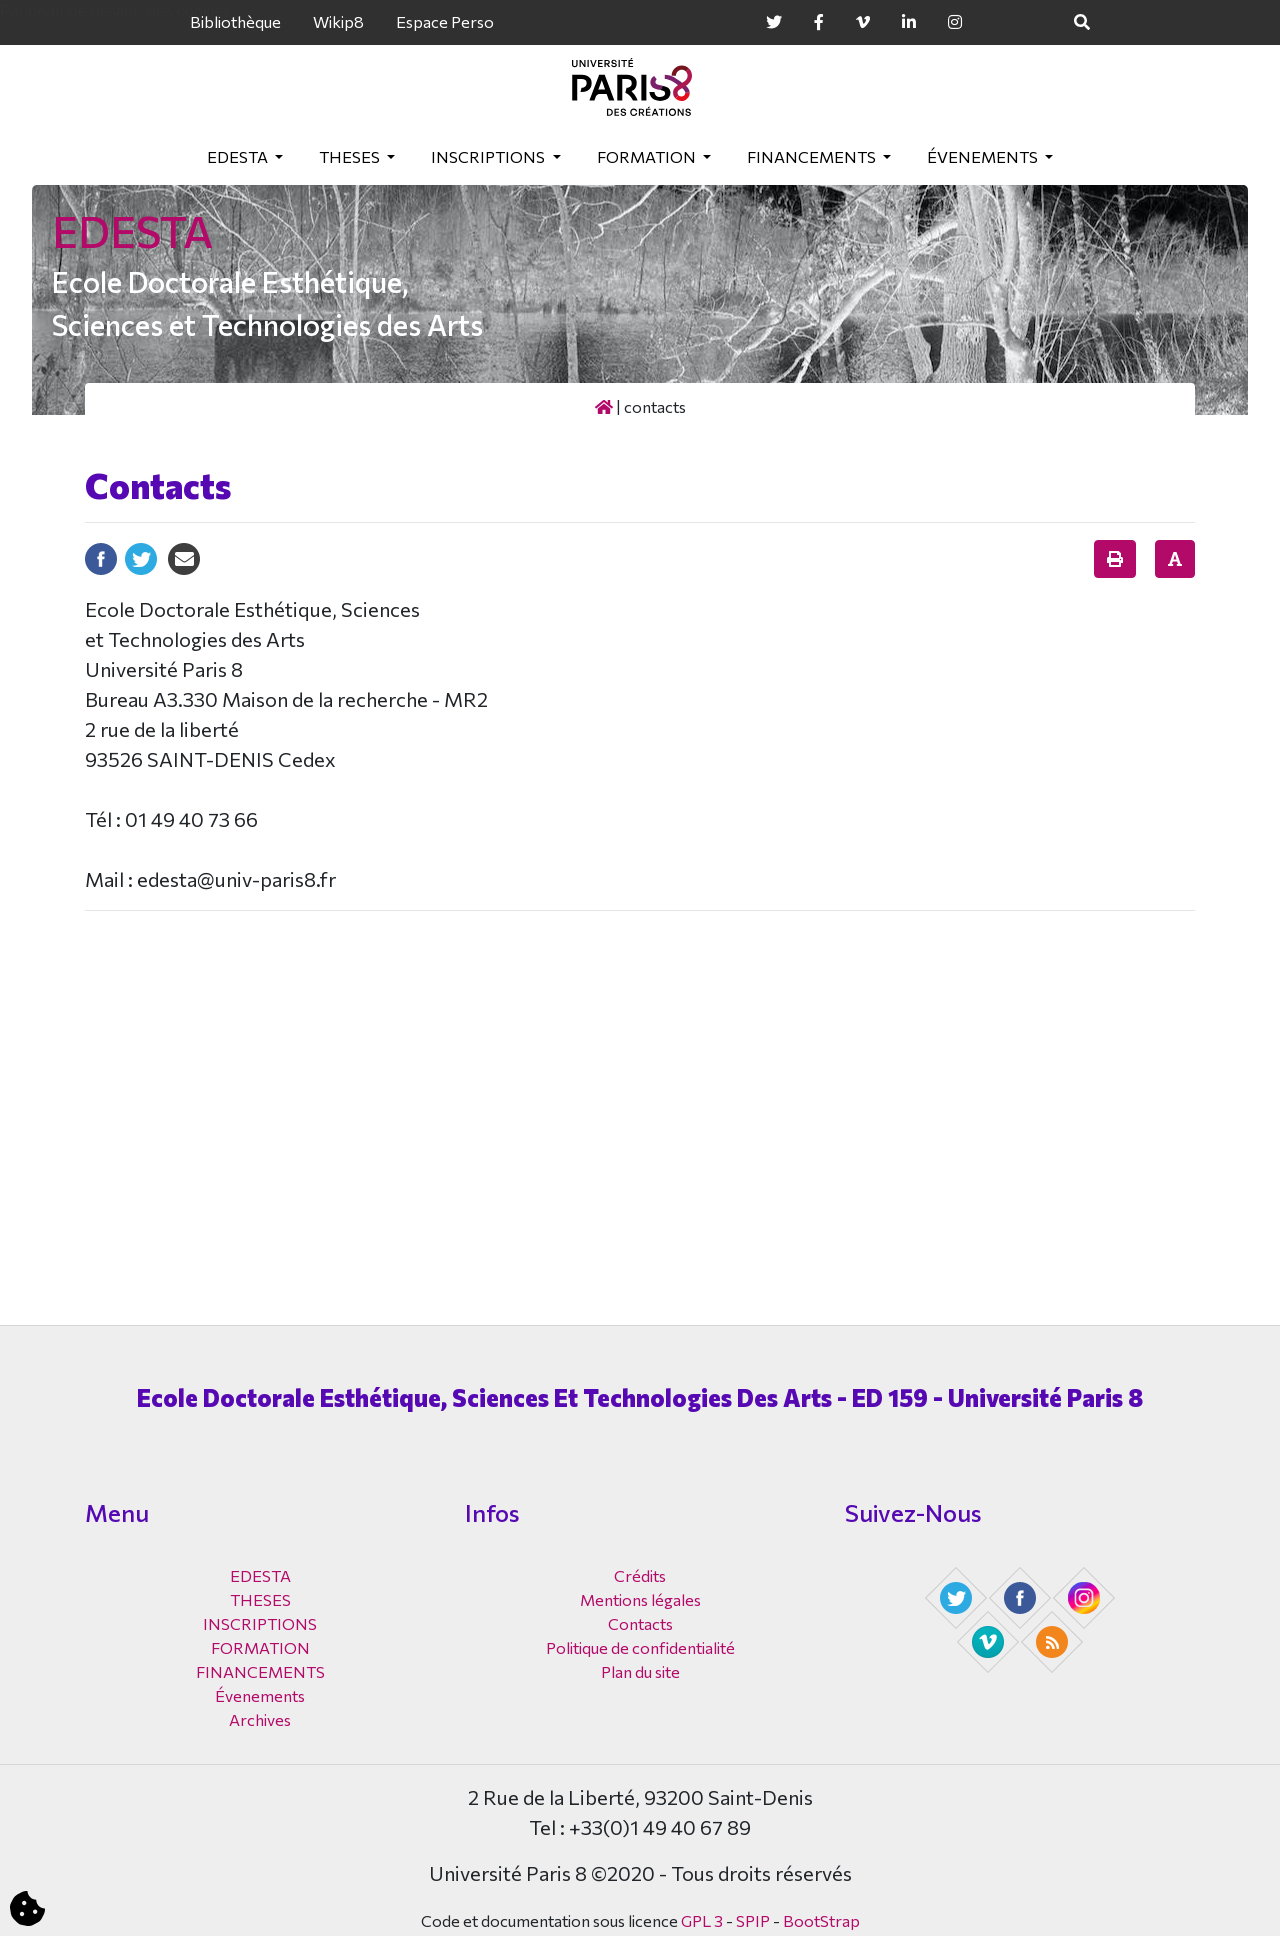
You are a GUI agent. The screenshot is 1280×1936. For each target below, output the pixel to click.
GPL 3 (702, 1920)
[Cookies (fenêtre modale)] (27, 1909)
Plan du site (640, 1671)
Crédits (640, 1575)
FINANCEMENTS (813, 156)
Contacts (640, 1623)
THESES (351, 156)
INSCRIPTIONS (489, 156)
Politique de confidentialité (640, 1647)
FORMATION (648, 156)
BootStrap (821, 1920)
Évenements (984, 156)
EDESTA (239, 156)
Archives (260, 1719)
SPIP (753, 1920)
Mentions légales (640, 1599)
